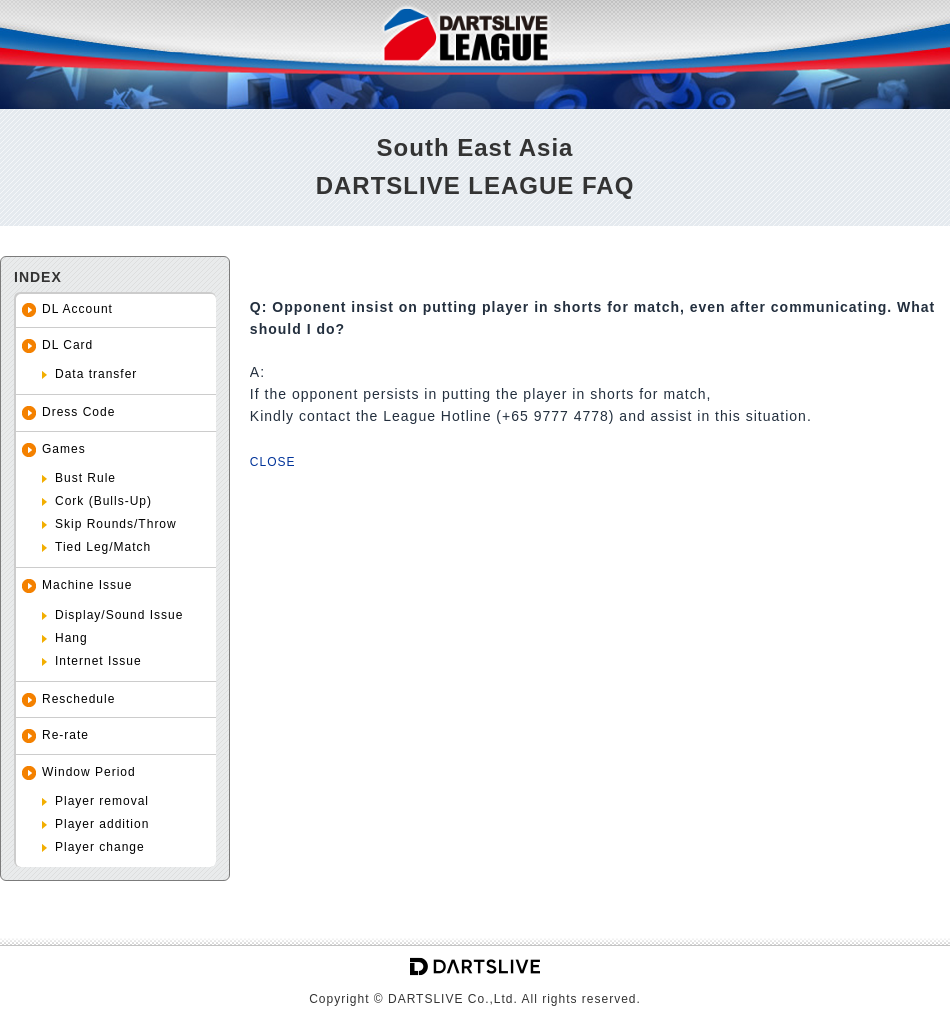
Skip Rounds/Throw (116, 524)
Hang (71, 638)
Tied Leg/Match (103, 547)
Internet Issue (98, 661)
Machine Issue (87, 585)
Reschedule (78, 699)
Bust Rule (85, 478)
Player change (100, 847)
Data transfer (96, 374)
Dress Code (78, 412)
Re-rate (65, 735)
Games (64, 449)
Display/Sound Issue (119, 615)
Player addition (102, 824)
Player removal (102, 801)
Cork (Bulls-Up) (103, 501)
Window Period (89, 772)
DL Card (67, 345)
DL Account (77, 309)
